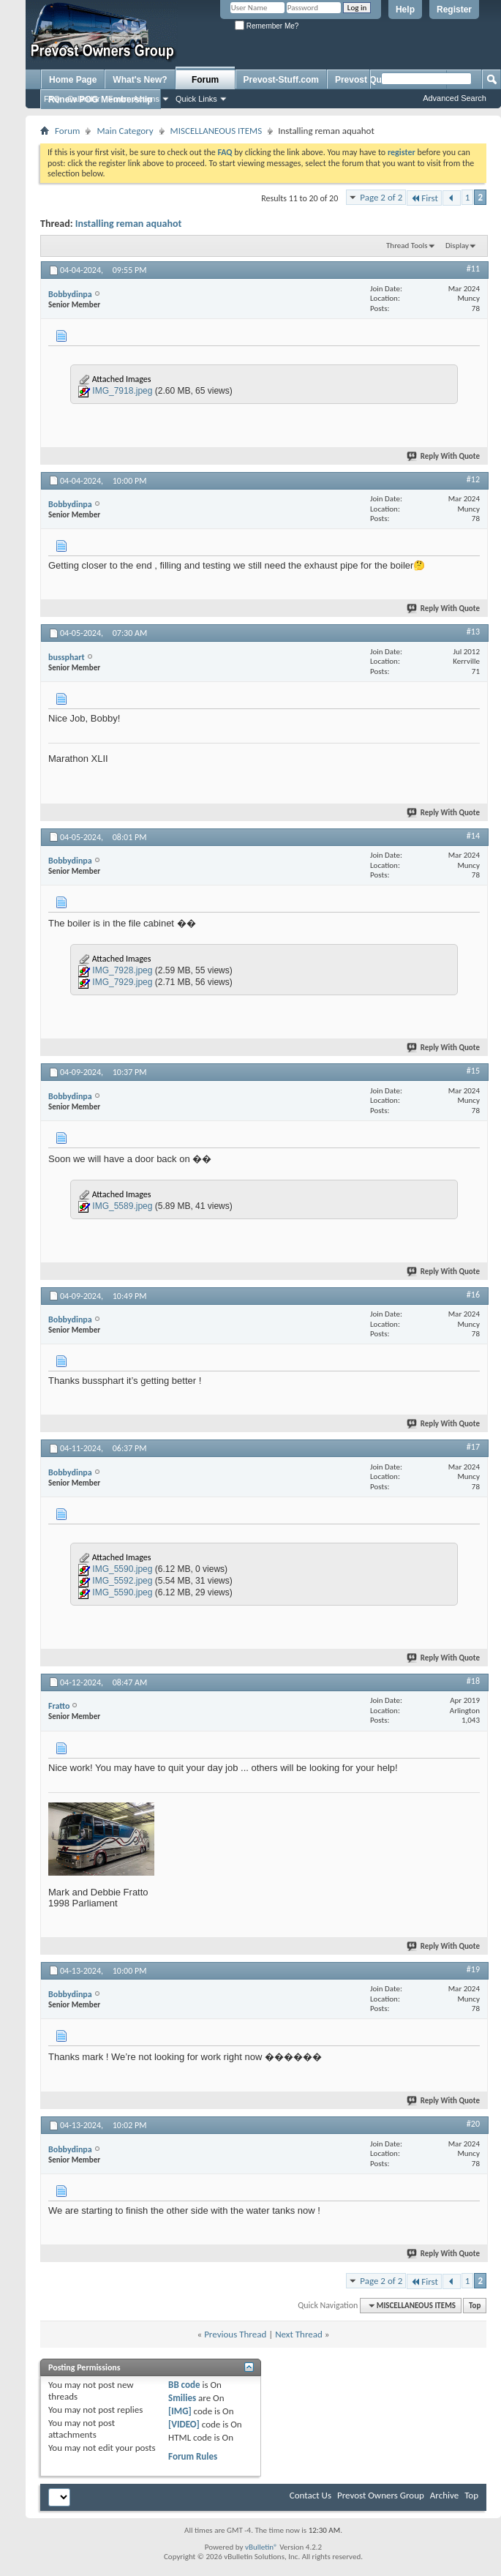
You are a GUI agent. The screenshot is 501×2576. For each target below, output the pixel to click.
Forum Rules (192, 2456)
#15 (473, 1071)
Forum (205, 80)
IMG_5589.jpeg (122, 1206)
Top (475, 2305)
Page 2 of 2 (381, 197)
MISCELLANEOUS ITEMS (216, 130)
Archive (444, 2495)
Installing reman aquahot (128, 223)
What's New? (140, 80)
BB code (184, 2384)
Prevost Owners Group (380, 2495)
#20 (473, 2124)
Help (405, 9)
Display (457, 245)
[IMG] (180, 2410)
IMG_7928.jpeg (122, 970)
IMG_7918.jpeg (122, 391)
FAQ (52, 98)
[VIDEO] (184, 2424)
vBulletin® (261, 2547)
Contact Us (310, 2495)
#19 (473, 1969)
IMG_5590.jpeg (122, 1569)
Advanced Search (454, 98)
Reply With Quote (444, 456)
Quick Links (196, 98)
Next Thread (299, 2334)
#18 (473, 1681)
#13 (473, 631)
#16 (473, 1294)
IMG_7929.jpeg (122, 982)
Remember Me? (266, 26)
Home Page (73, 80)
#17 (473, 1447)
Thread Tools (407, 245)
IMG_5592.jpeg (122, 1581)
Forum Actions (133, 98)
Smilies (182, 2397)
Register (454, 9)
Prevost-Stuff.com (281, 80)
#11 (473, 268)
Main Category (125, 130)
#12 (473, 479)
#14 (473, 836)
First (424, 197)
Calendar (83, 98)
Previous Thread (235, 2334)
